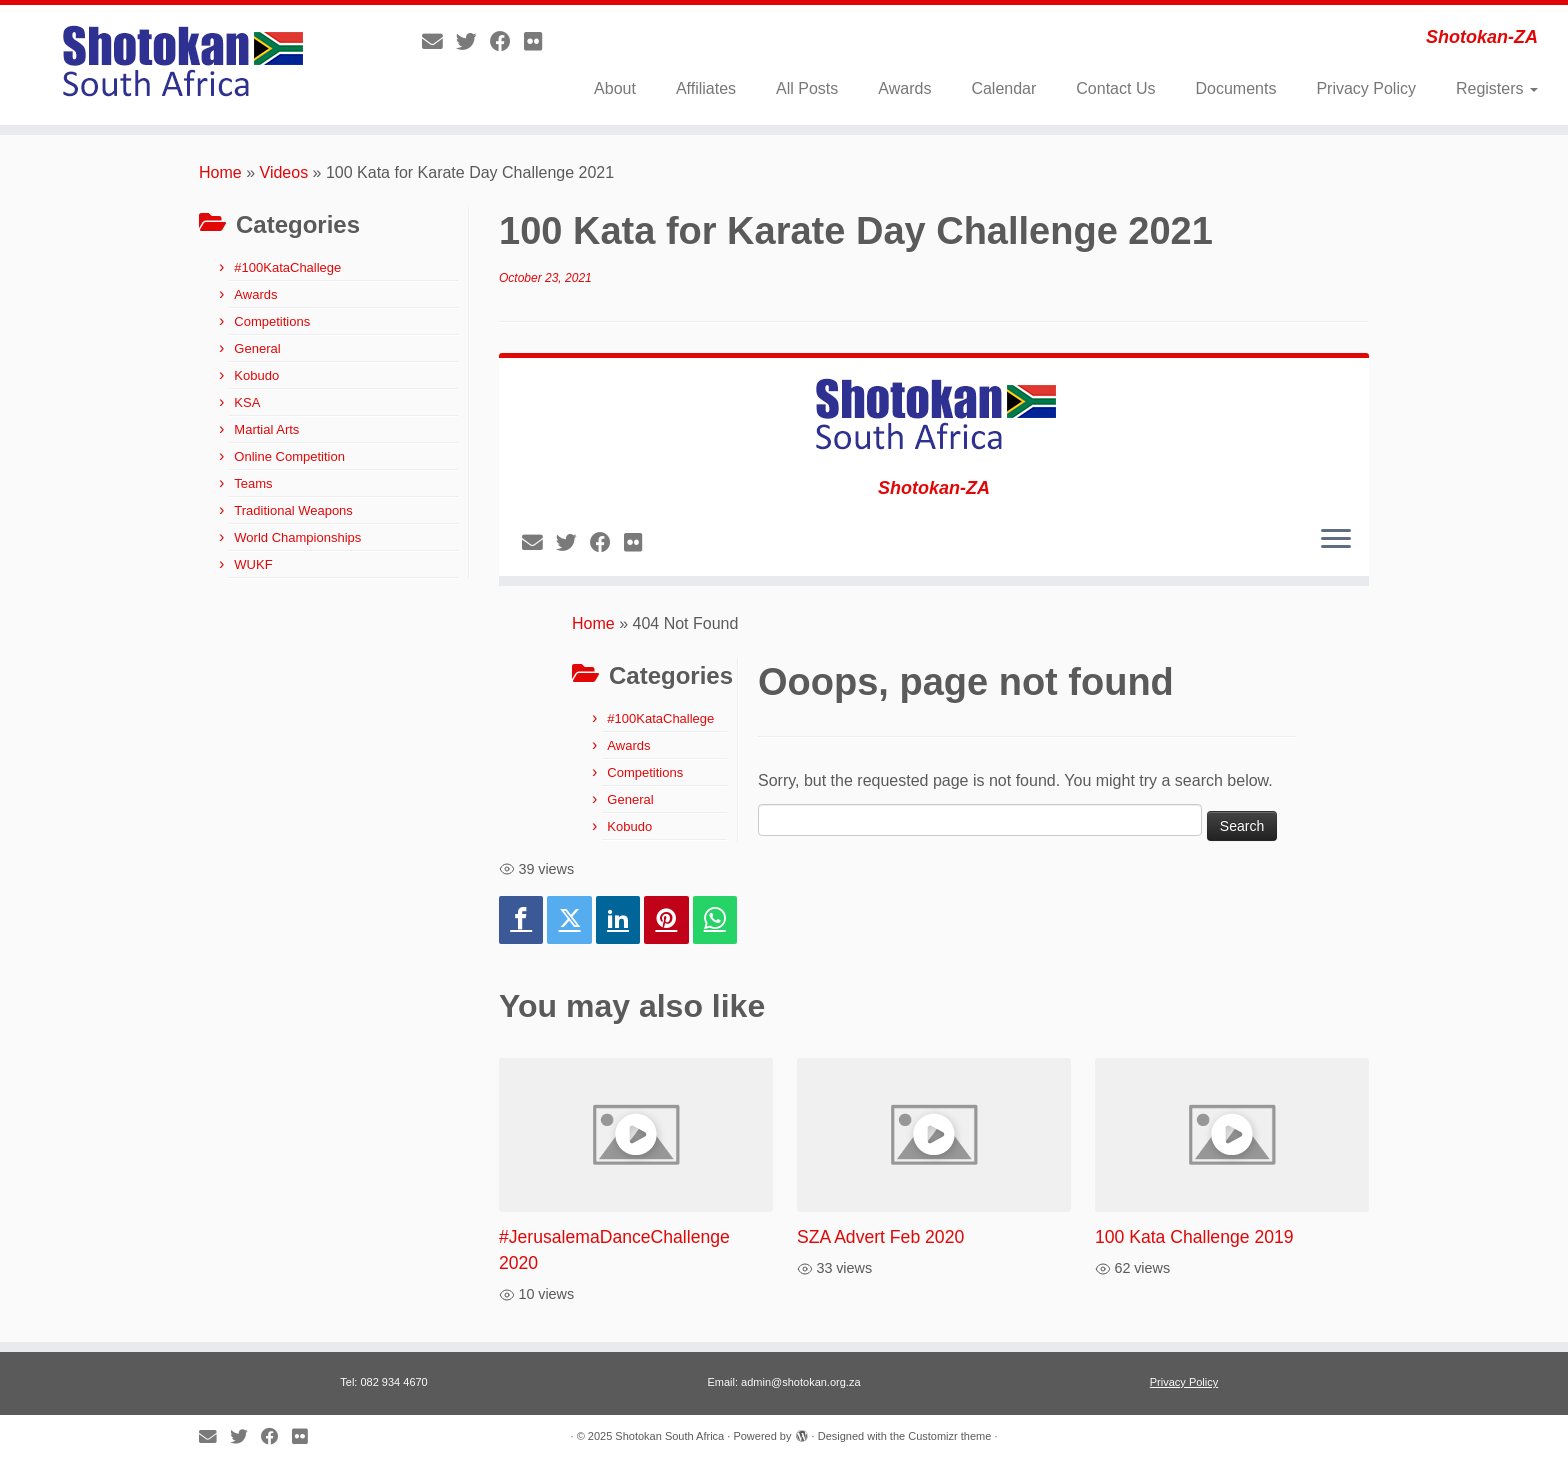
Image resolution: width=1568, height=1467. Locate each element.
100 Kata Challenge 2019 (1194, 1237)
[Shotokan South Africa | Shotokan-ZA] (181, 65)
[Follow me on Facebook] (507, 41)
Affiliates (706, 88)
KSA (247, 402)
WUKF (253, 564)
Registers (1497, 88)
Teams (253, 483)
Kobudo (256, 375)
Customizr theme (949, 1436)
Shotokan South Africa (669, 1436)
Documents (1235, 88)
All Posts (807, 88)
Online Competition (289, 456)
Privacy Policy (1366, 88)
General (257, 348)
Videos (284, 172)
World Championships (297, 537)
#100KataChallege (287, 267)
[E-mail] (439, 41)
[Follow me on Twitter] (473, 41)
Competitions (272, 321)
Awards (904, 88)
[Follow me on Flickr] (539, 41)
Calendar (1003, 88)
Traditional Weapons (293, 510)
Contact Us (1115, 88)
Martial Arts (266, 429)
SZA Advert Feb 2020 (880, 1237)
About (615, 88)
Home (220, 172)
